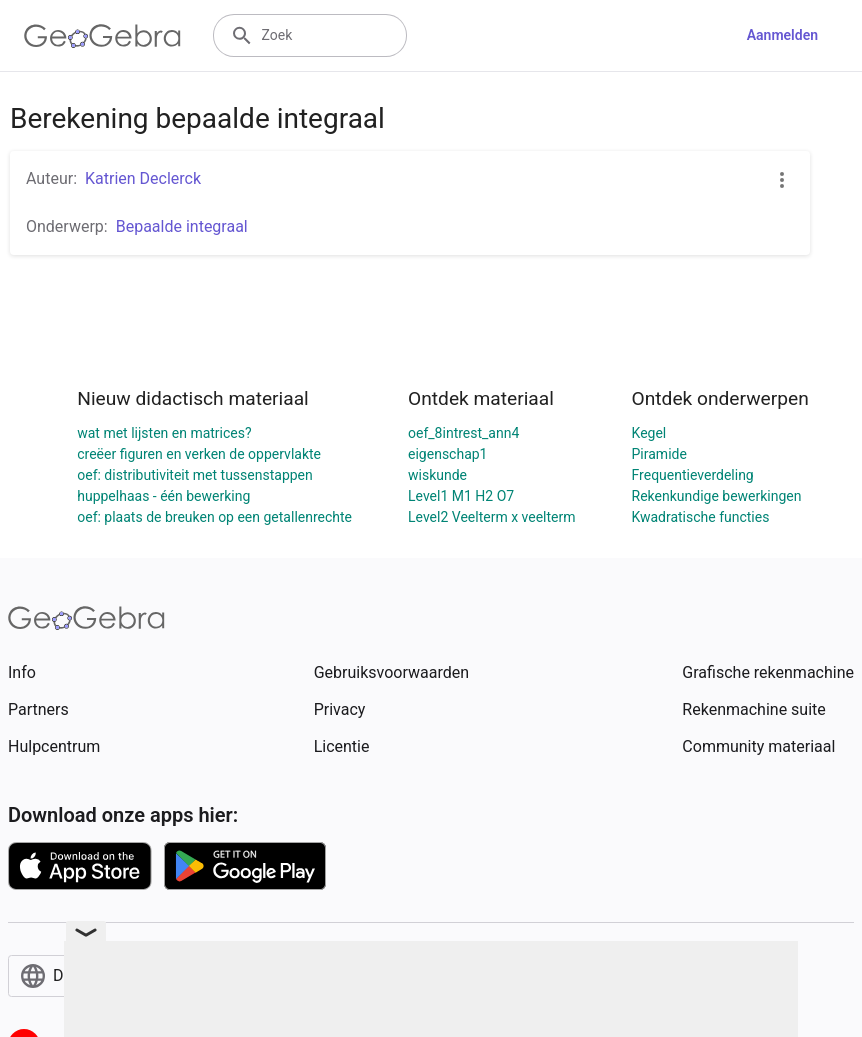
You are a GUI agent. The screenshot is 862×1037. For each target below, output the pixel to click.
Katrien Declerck (143, 178)
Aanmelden (782, 35)
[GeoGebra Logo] (102, 36)
